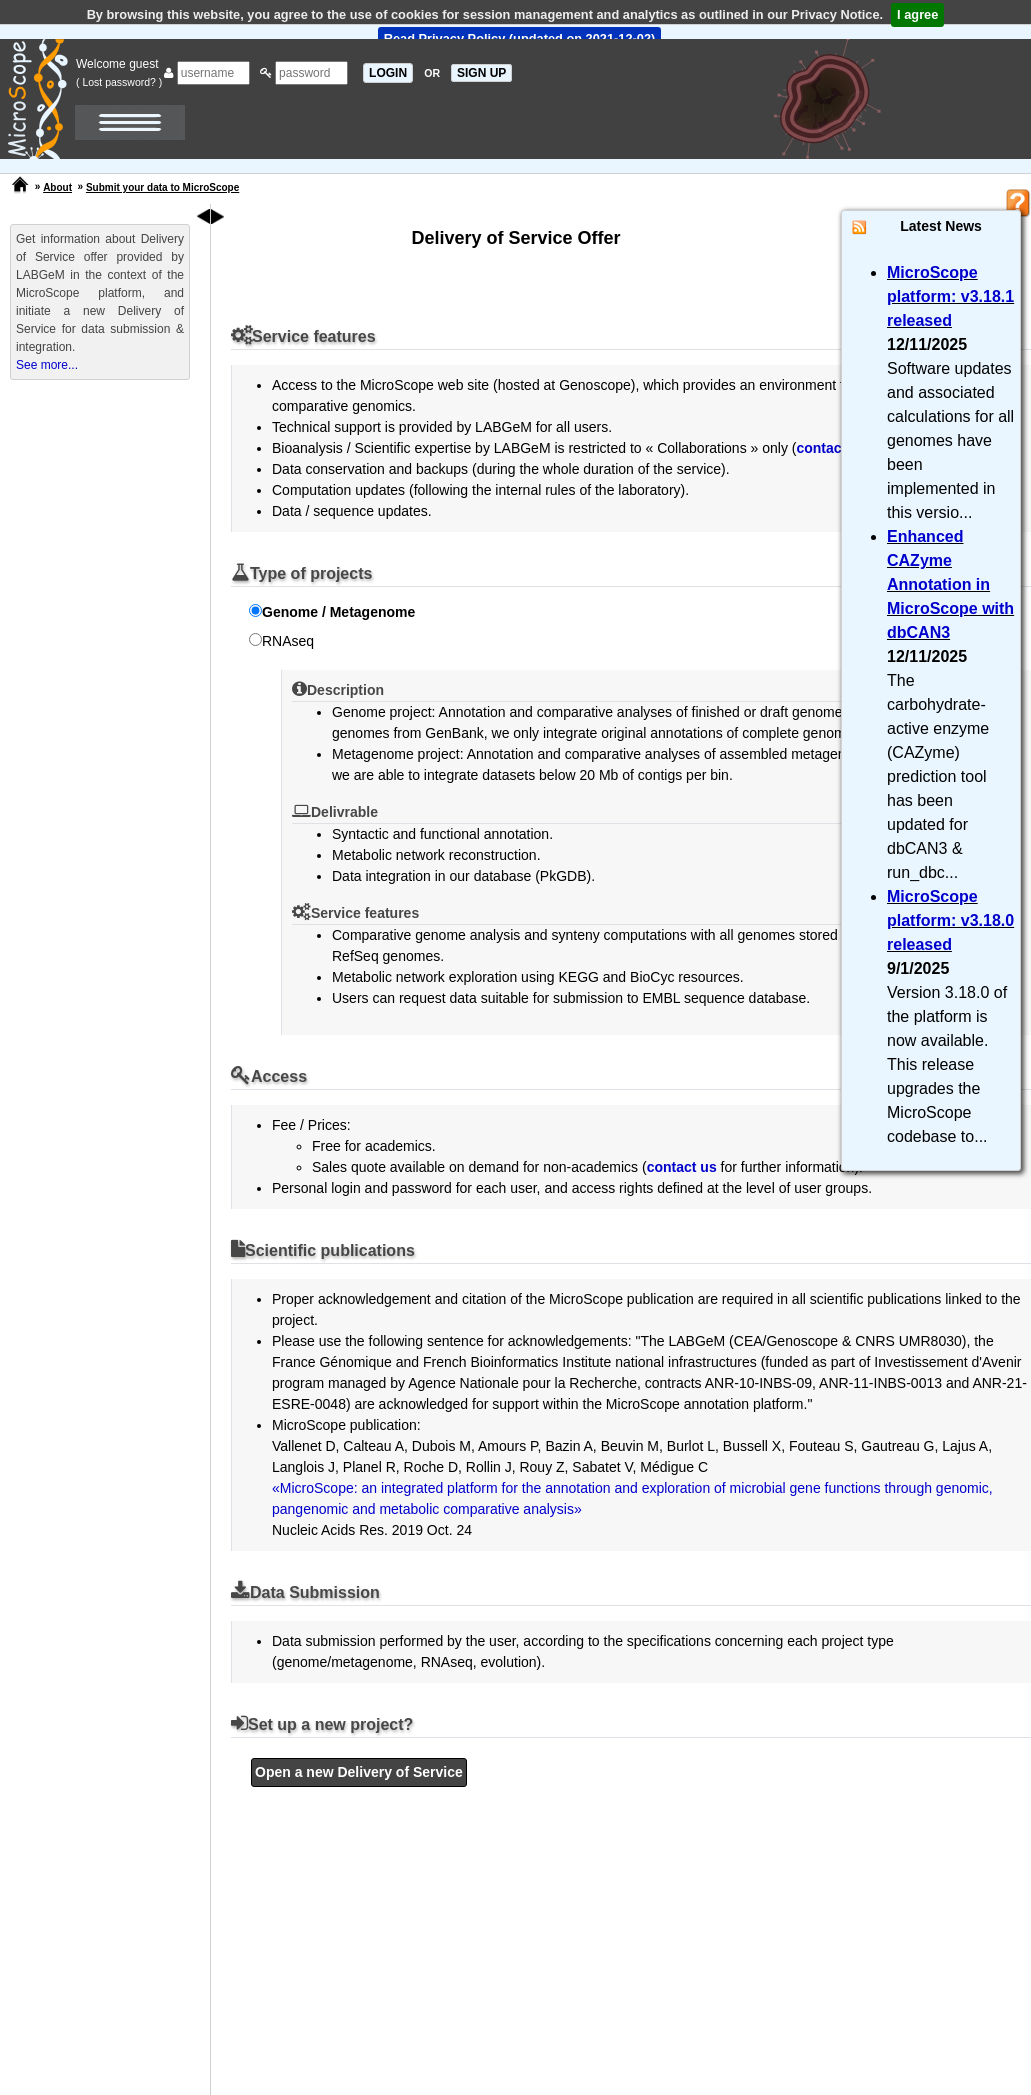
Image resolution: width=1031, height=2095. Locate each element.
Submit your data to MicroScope (162, 187)
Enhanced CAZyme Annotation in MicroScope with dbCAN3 (950, 584)
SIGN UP (481, 73)
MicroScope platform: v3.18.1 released (950, 296)
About (57, 187)
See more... (47, 365)
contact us (831, 448)
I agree (917, 14)
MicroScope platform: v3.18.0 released (950, 920)
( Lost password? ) (119, 82)
